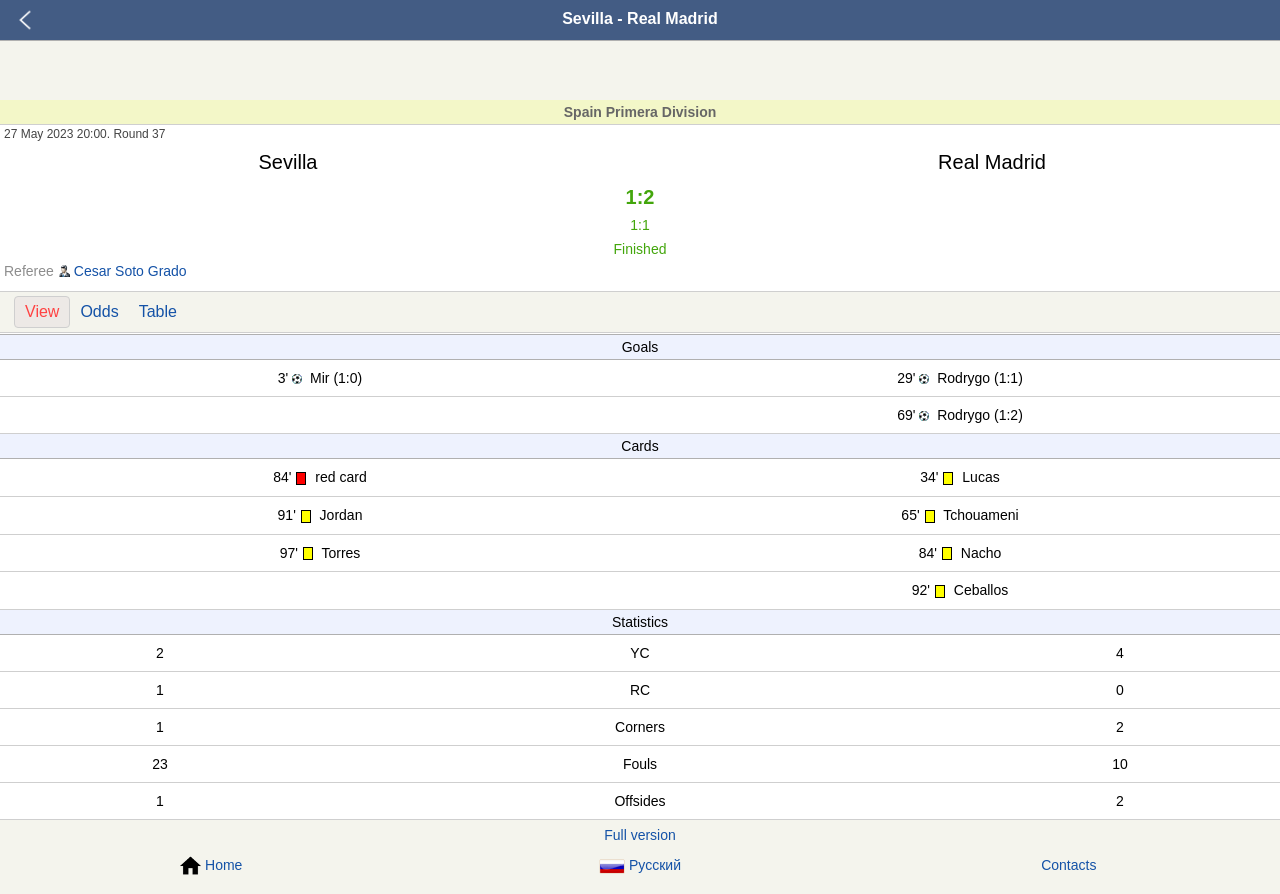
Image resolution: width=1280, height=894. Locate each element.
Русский (640, 865)
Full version (640, 835)
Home (211, 866)
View (42, 311)
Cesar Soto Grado (130, 271)
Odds (99, 311)
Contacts (1068, 865)
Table (158, 311)
